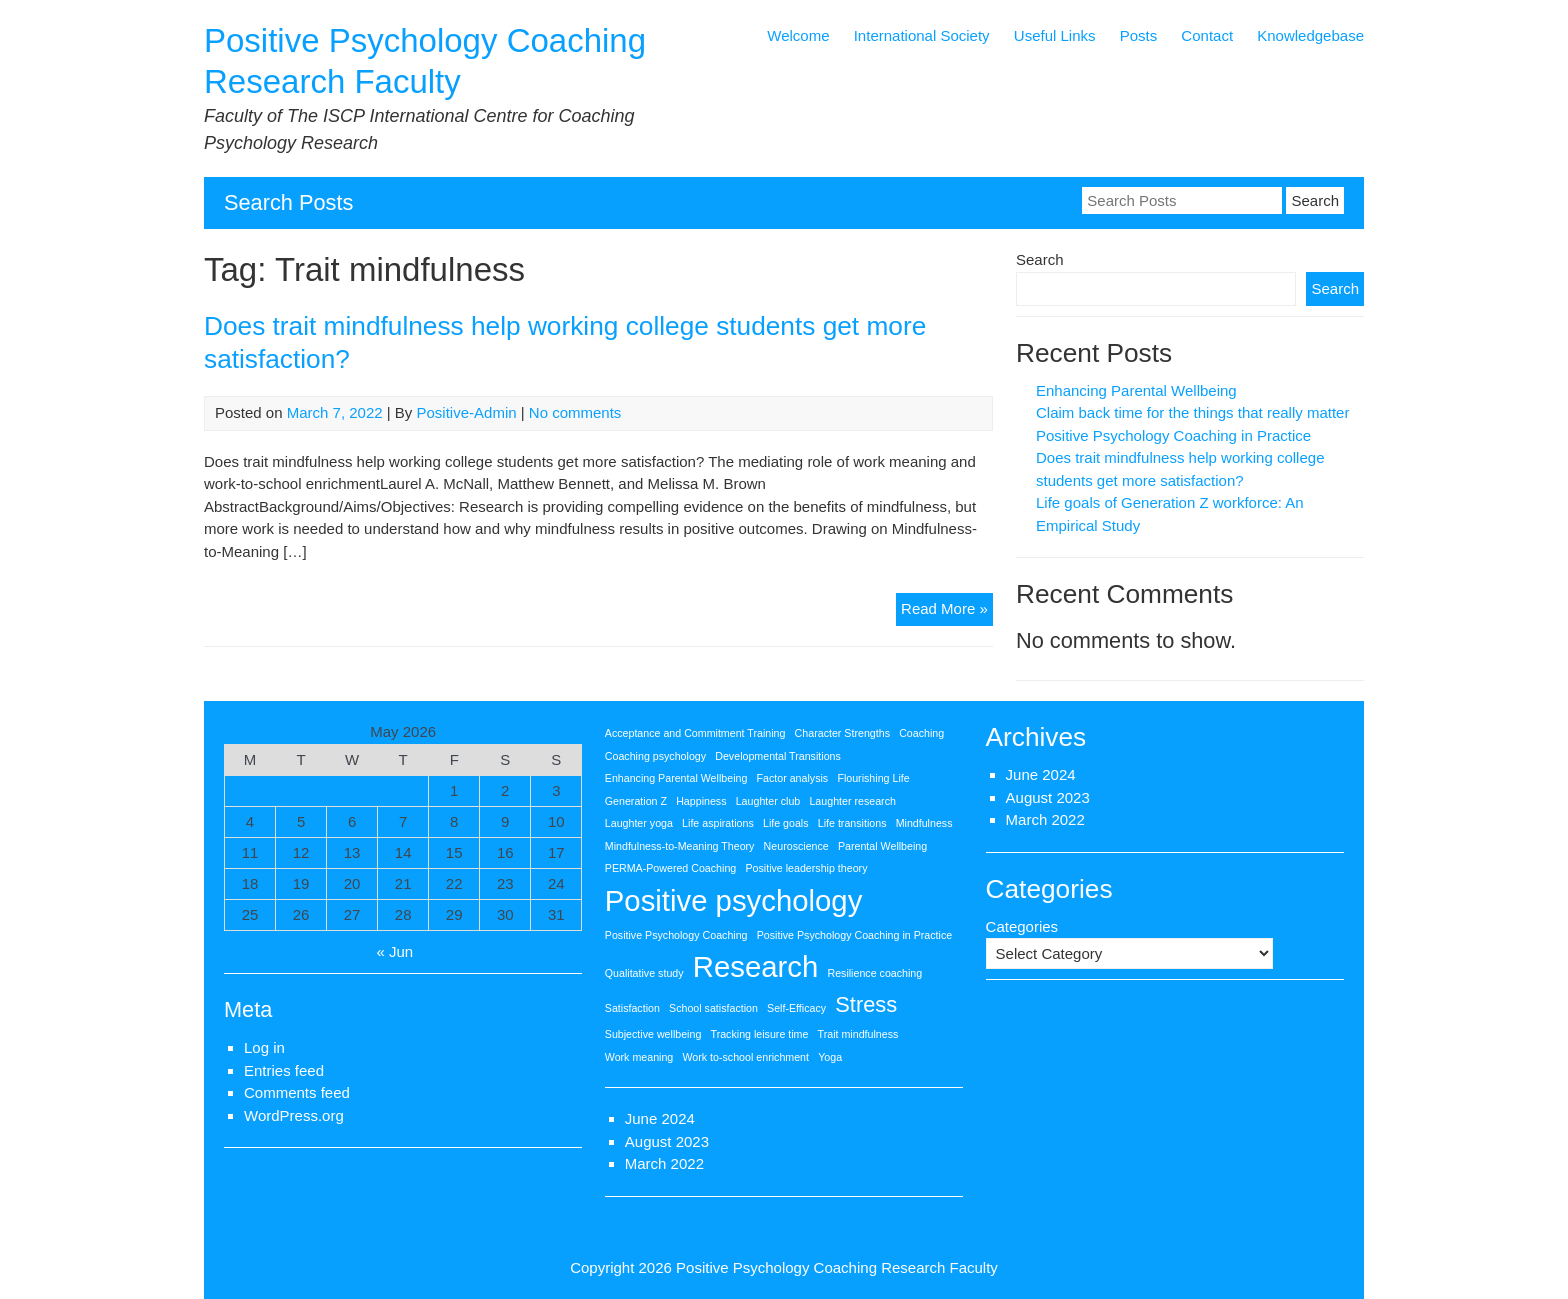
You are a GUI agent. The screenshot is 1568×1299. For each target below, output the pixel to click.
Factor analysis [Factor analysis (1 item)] (793, 778)
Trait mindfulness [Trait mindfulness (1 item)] (858, 1034)
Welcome (798, 35)
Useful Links (1055, 35)
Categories (1022, 926)
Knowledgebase (1310, 35)
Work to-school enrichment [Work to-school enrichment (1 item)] (745, 1057)
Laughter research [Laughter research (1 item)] (852, 801)
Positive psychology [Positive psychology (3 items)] (734, 900)
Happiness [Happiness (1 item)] (701, 801)
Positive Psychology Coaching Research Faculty (837, 1267)
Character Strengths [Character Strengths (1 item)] (842, 733)
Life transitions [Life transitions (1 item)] (852, 823)
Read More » (947, 611)
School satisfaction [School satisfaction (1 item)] (713, 1008)
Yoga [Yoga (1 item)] (830, 1057)
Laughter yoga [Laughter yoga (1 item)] (639, 823)
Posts (1139, 35)
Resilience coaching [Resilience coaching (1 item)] (874, 973)
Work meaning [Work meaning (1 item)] (639, 1057)
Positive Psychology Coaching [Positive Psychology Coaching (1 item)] (676, 935)
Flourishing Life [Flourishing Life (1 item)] (873, 778)
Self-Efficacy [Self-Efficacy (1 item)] (796, 1008)
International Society (922, 35)
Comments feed (297, 1092)
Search (1040, 259)
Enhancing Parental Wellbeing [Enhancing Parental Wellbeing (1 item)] (676, 778)
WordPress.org (294, 1115)
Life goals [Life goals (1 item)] (786, 823)
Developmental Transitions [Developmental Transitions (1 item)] (778, 756)
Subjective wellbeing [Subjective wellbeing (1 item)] (653, 1034)
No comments (575, 412)
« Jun (395, 951)
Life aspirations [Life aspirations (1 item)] (718, 823)
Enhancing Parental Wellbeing (1136, 390)
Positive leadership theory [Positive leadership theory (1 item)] (806, 868)
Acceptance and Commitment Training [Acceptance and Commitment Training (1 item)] (695, 733)
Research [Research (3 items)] (756, 966)
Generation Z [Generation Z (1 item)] (636, 801)
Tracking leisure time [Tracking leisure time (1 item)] (760, 1034)
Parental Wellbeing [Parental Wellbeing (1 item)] (882, 846)
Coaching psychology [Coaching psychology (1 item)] (655, 756)
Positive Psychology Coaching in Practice (1173, 435)
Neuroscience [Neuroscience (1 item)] (796, 846)
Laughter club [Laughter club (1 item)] (768, 801)
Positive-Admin (467, 412)
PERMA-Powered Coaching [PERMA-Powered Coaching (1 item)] (671, 868)
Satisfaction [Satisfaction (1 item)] (632, 1008)
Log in (264, 1047)
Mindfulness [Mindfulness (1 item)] (924, 823)
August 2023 (667, 1141)
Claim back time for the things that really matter (1192, 412)
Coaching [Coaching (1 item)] (921, 733)
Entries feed (284, 1070)
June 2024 (660, 1118)
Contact (1207, 35)
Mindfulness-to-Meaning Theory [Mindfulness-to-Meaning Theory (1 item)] (680, 846)
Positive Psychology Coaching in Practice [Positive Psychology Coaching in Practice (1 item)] (854, 935)
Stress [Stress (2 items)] (866, 1004)
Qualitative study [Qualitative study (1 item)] (644, 973)
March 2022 (664, 1163)
